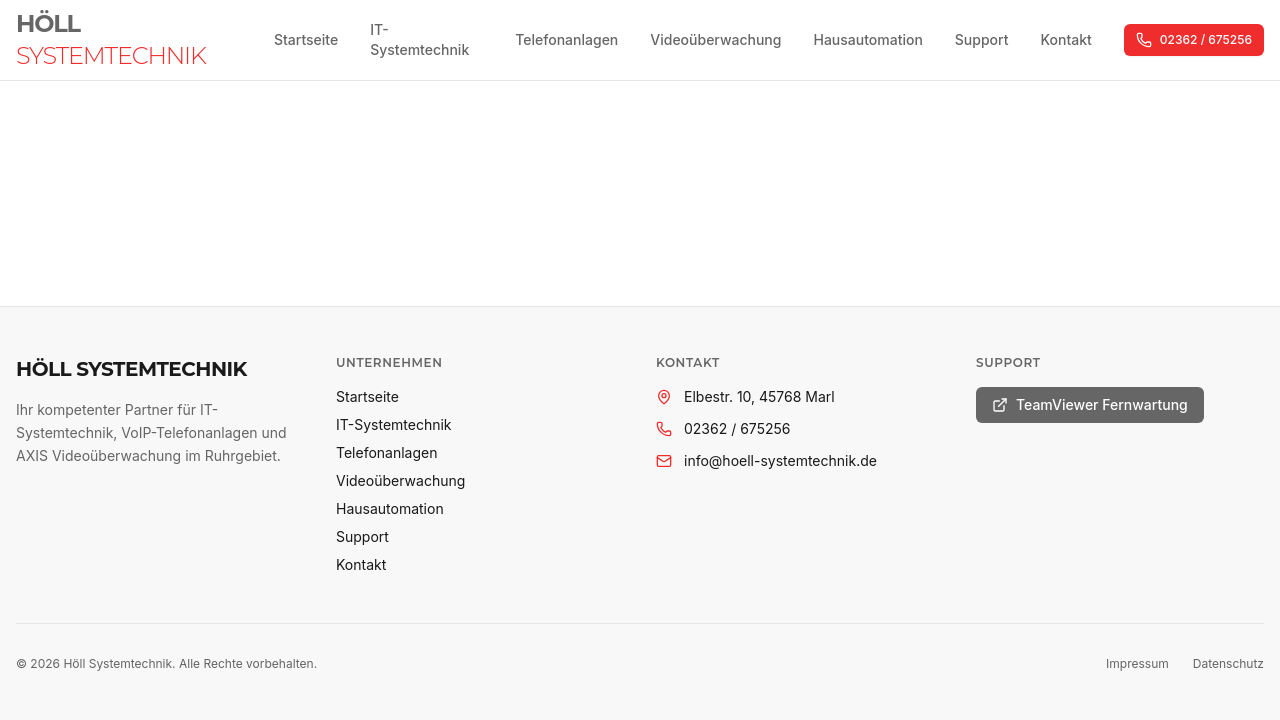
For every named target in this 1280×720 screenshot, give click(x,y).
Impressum (1137, 663)
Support (982, 39)
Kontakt (1065, 39)
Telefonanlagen (566, 39)
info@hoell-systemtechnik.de (780, 460)
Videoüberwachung (715, 39)
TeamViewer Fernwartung (1090, 404)
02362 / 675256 (1194, 40)
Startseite (306, 39)
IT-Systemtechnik (419, 39)
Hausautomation (867, 39)
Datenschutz (1228, 663)
